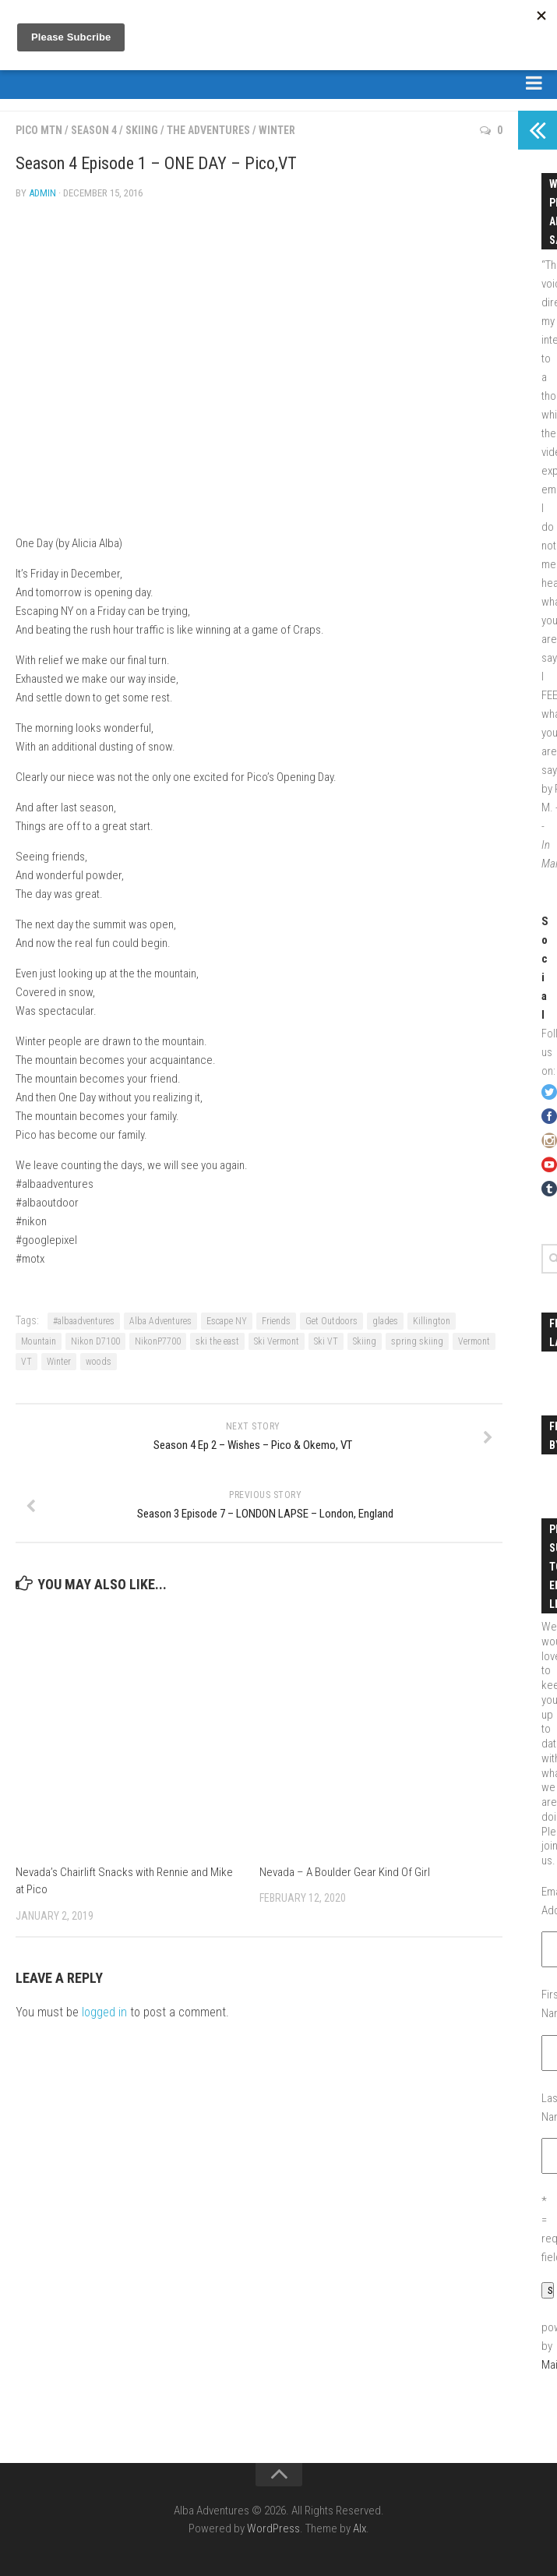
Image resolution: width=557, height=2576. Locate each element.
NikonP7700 (158, 1341)
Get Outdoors (331, 1321)
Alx (359, 2528)
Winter (277, 130)
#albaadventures (84, 1321)
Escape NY (226, 1321)
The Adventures (208, 130)
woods (98, 1361)
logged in (104, 2012)
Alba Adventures (160, 1321)
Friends (276, 1321)
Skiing (141, 130)
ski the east (217, 1341)
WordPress (273, 2528)
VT (26, 1361)
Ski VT (326, 1341)
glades (385, 1321)
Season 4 (94, 130)
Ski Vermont (276, 1341)
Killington (431, 1321)
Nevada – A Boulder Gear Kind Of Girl (344, 1872)
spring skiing (417, 1341)
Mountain (38, 1341)
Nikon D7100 (95, 1341)
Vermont (474, 1341)
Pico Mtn (39, 130)
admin (42, 193)
